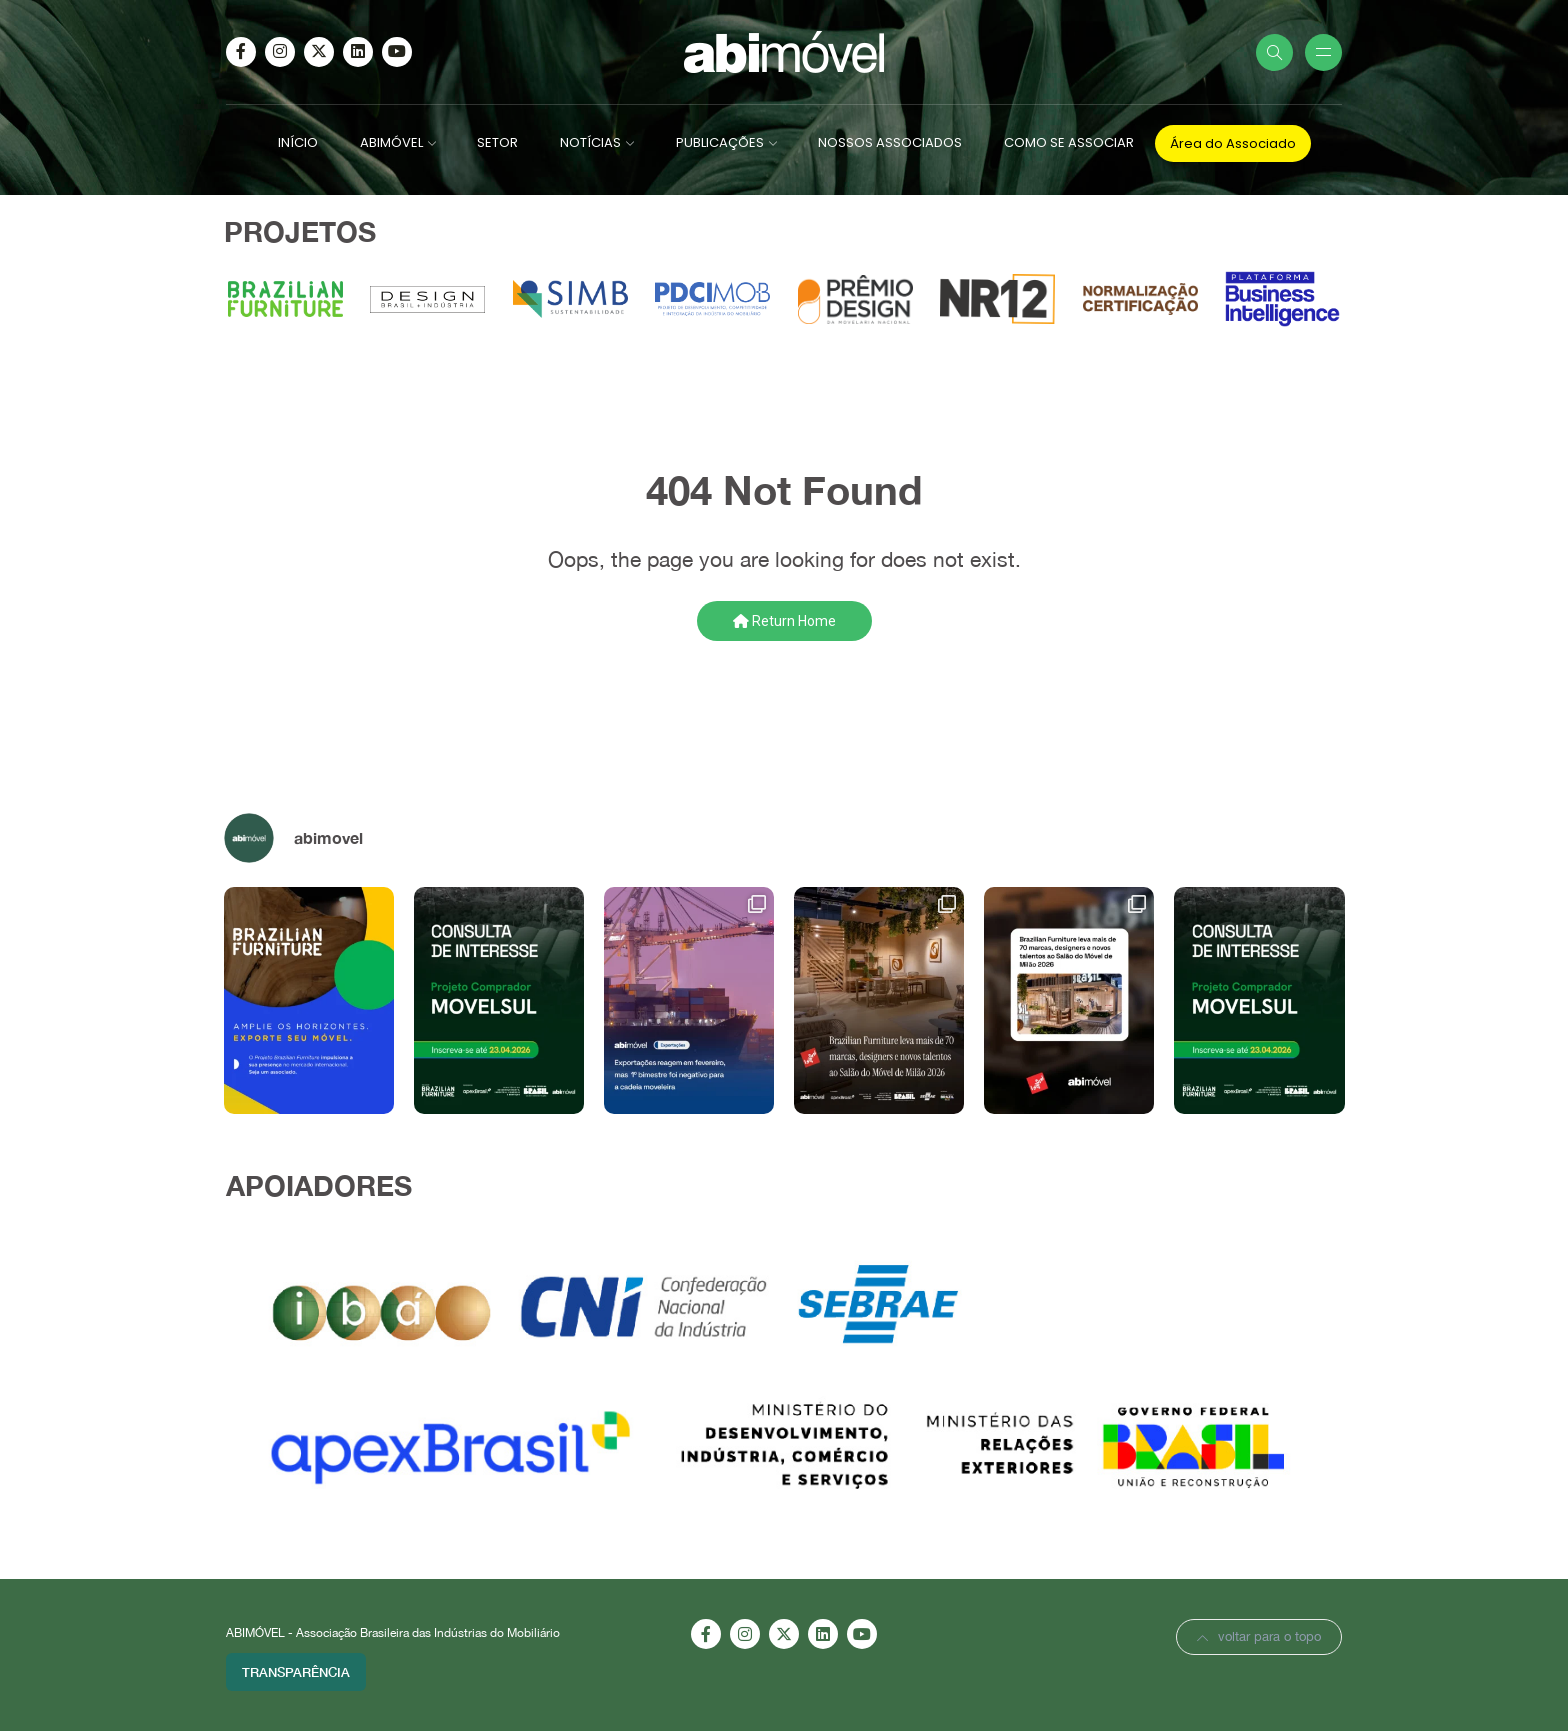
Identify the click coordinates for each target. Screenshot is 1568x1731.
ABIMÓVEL (391, 142)
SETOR (497, 142)
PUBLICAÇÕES (720, 142)
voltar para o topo (1259, 1636)
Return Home (784, 621)
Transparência (296, 1672)
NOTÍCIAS (590, 142)
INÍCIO (298, 142)
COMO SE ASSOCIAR (1069, 142)
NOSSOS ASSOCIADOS (890, 142)
